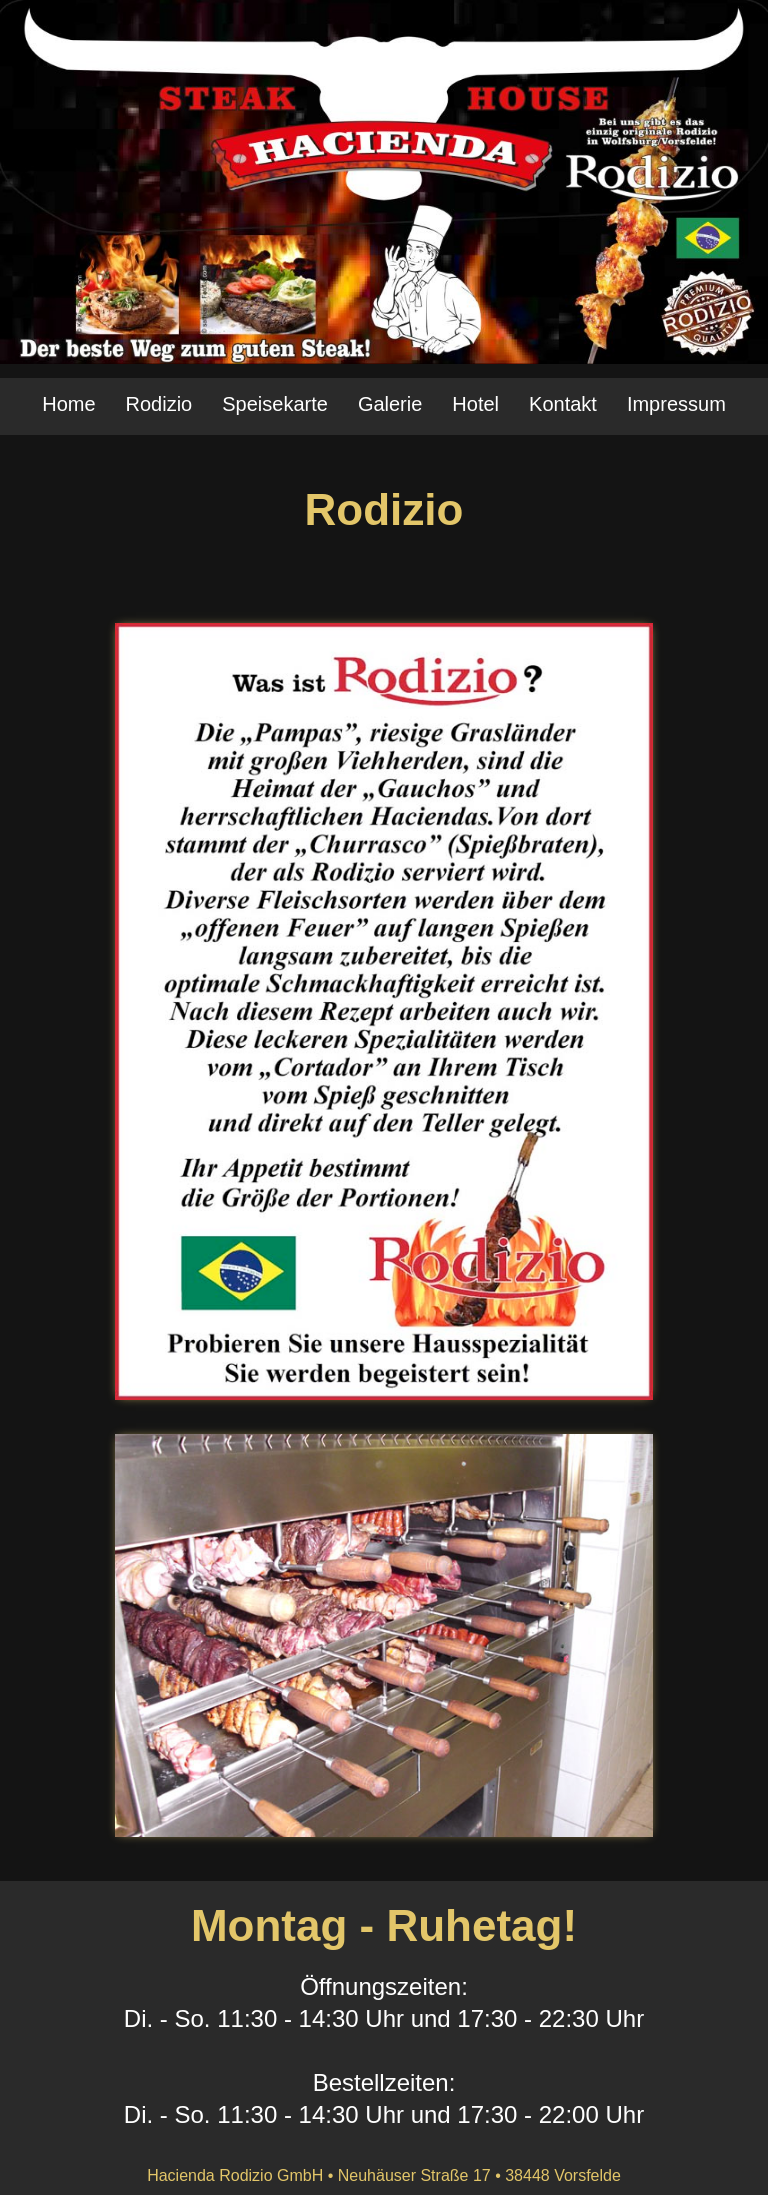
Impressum (676, 404)
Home (68, 404)
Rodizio (159, 404)
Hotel (475, 404)
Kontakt (563, 404)
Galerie (390, 404)
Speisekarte (275, 404)
